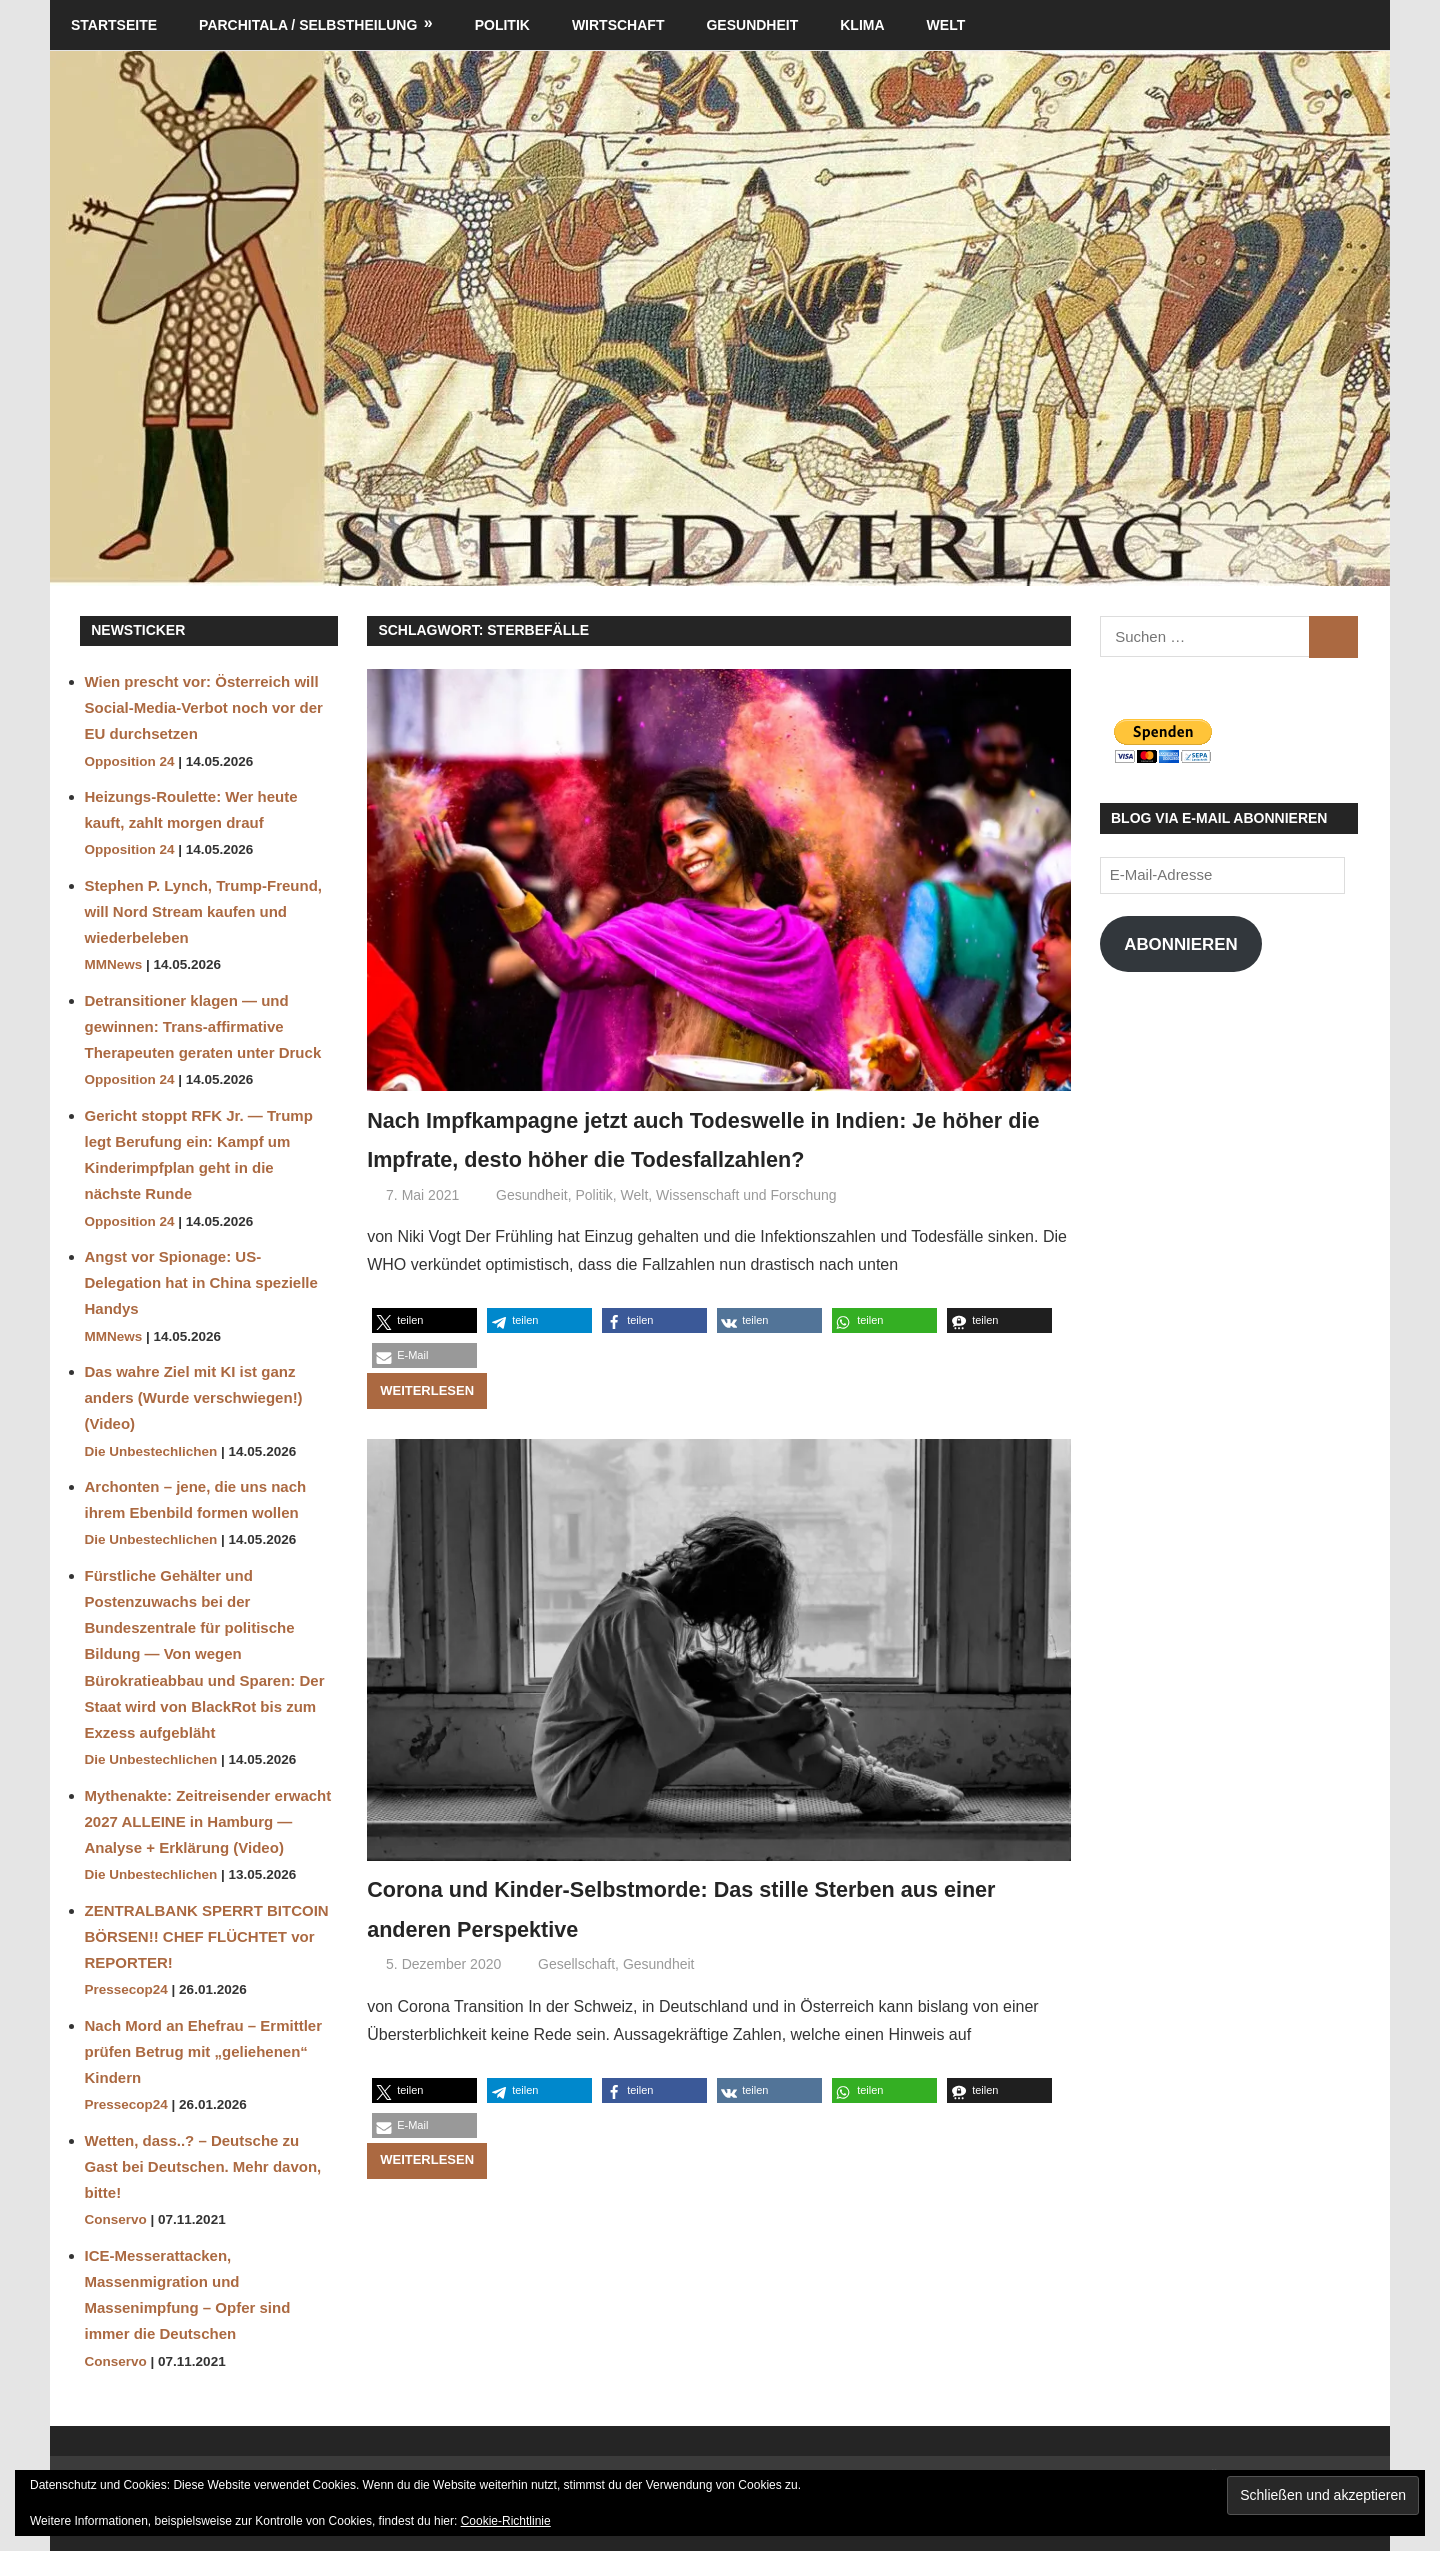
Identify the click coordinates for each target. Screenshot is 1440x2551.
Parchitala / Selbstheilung (308, 25)
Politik (502, 25)
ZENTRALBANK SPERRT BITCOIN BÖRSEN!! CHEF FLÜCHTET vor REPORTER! (207, 1937)
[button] (424, 1359)
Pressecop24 (126, 1989)
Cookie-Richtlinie (506, 2521)
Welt (946, 25)
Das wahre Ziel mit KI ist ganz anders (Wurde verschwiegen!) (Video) (194, 1398)
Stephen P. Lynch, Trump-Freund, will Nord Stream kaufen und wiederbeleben (204, 912)
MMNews (114, 964)
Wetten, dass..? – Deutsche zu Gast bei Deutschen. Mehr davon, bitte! (203, 2167)
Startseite (114, 25)
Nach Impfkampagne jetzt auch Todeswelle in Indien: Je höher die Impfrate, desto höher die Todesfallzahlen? (717, 1157)
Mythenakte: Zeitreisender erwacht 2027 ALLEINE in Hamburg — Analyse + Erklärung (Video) (208, 1822)
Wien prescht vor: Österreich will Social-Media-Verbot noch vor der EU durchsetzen (204, 708)
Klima (862, 25)
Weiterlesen (427, 1429)
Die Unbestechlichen (151, 1451)
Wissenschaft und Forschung (746, 1234)
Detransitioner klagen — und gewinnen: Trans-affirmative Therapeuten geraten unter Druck (203, 1027)
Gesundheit (752, 25)
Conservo (116, 2219)
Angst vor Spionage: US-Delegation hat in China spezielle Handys (201, 1283)
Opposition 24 (130, 761)
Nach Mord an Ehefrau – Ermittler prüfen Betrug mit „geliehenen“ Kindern (204, 2052)
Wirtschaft (618, 25)
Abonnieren (1180, 944)
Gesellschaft (576, 2004)
